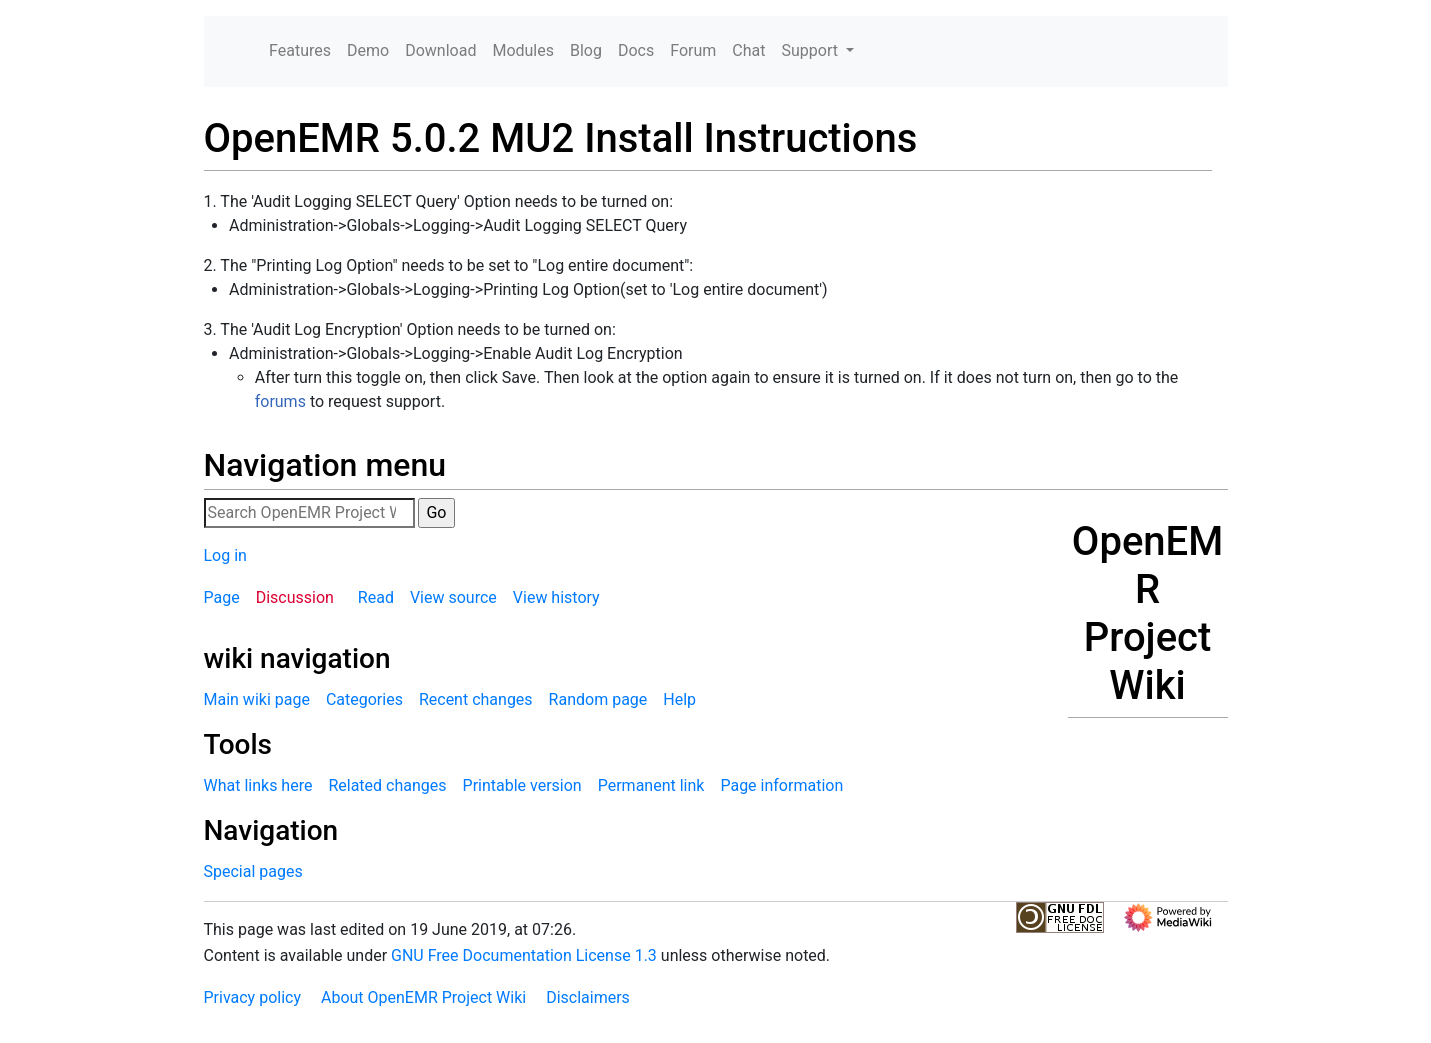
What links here (258, 785)
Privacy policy (253, 997)
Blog (586, 50)
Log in (225, 555)
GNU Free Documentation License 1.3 (524, 955)
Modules (523, 50)
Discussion (295, 597)
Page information (781, 785)
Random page (598, 699)
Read (376, 597)
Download (440, 50)
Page (222, 597)
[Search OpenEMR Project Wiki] (309, 513)
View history (556, 597)
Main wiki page (257, 699)
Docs (636, 50)
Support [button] (811, 50)
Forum (693, 50)
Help (679, 699)
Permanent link (651, 785)
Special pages (253, 871)
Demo (368, 50)
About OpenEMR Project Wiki (423, 997)
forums (280, 401)
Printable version (522, 785)
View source (453, 597)
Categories (364, 699)
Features (300, 50)
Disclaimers (588, 997)
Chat (748, 50)
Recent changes (476, 699)
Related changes (387, 785)
